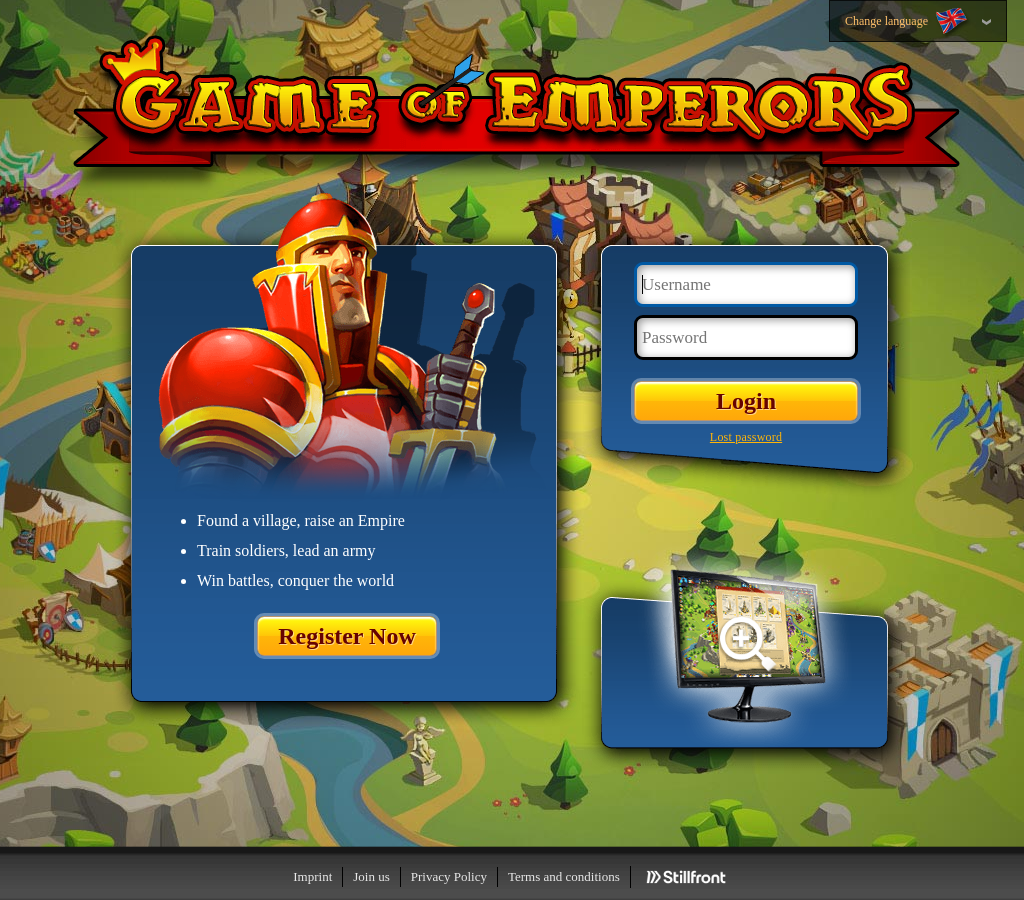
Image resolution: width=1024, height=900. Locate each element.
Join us (371, 876)
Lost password (746, 437)
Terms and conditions (564, 876)
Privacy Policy (449, 876)
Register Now (347, 636)
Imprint (312, 876)
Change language (908, 22)
